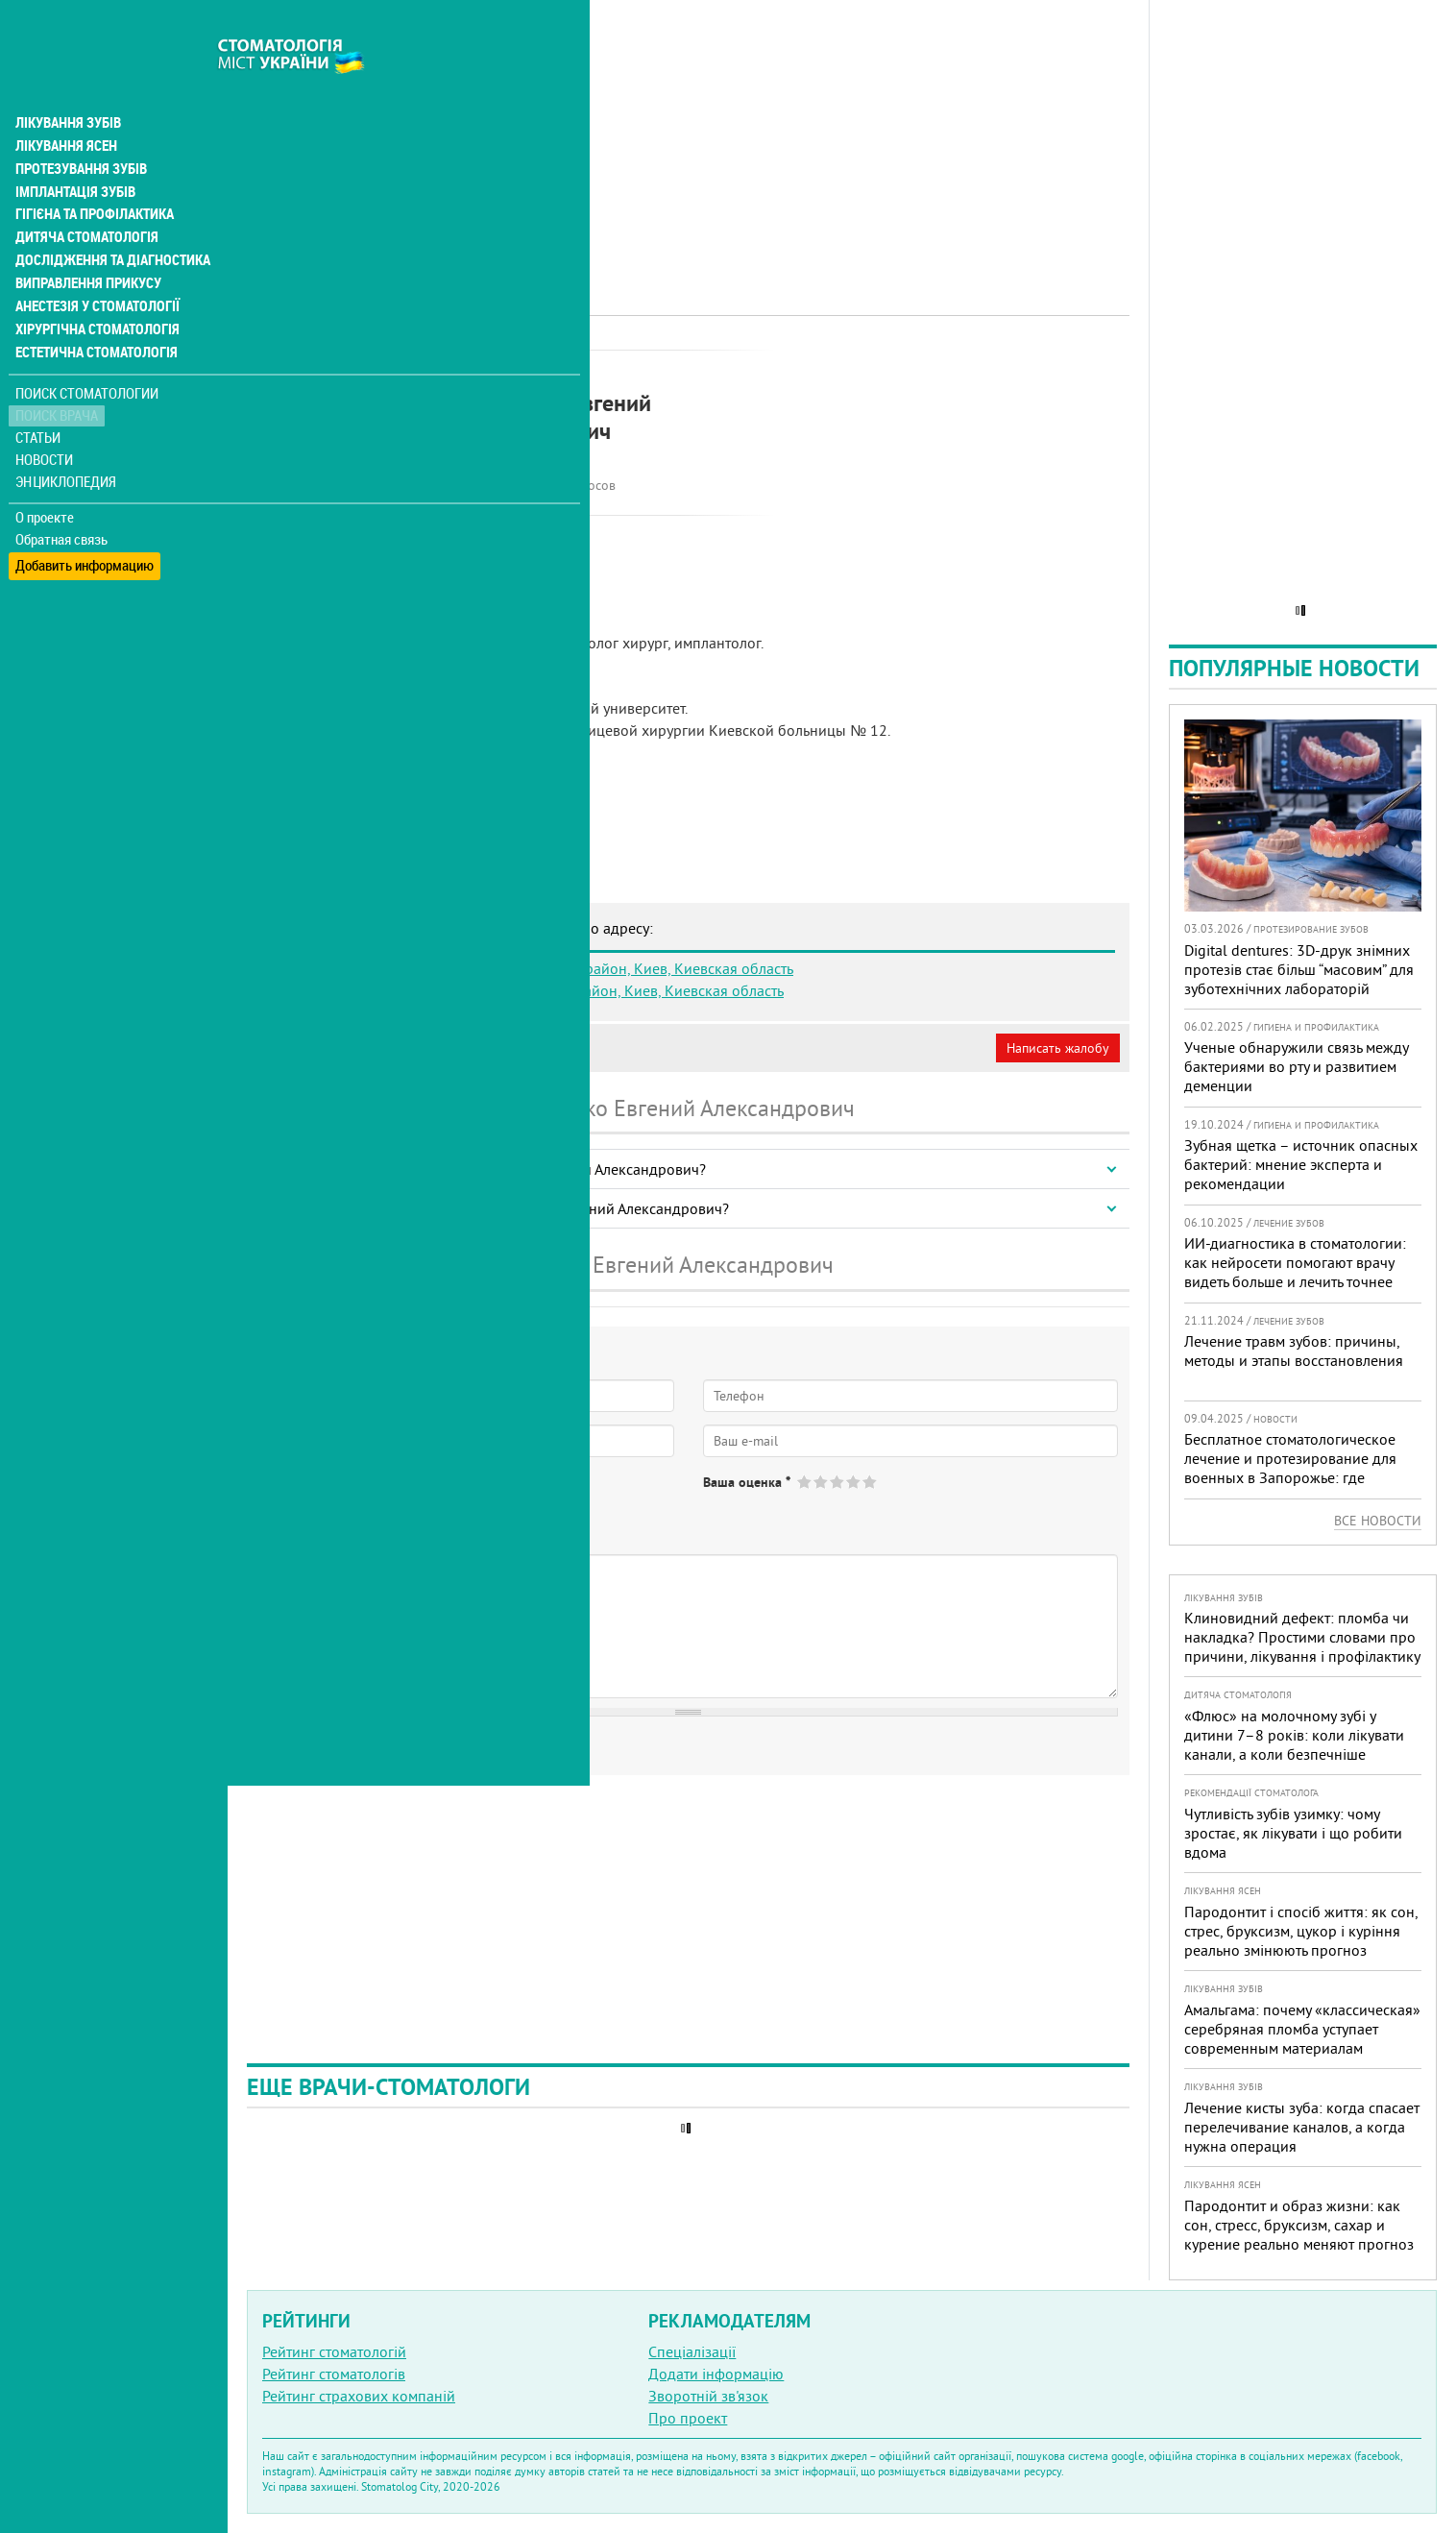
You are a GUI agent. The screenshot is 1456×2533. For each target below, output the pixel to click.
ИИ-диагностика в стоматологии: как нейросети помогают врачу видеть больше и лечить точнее (1295, 1262)
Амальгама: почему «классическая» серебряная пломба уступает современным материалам (1302, 2029)
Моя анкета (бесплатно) (338, 1048)
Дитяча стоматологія (82, 196)
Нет (344, 1498)
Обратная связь (62, 497)
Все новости (1377, 1520)
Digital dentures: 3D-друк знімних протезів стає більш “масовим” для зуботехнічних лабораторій (1299, 969)
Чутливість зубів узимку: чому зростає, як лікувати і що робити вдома (1293, 1833)
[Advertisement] (688, 134)
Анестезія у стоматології (93, 265)
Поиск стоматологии (85, 352)
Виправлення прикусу (85, 242)
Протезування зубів (78, 126)
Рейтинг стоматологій (334, 2351)
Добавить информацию (84, 519)
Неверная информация (509, 1048)
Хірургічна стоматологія (94, 288)
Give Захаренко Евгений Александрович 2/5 (821, 1481)
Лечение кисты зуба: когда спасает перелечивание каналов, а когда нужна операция (1302, 2126)
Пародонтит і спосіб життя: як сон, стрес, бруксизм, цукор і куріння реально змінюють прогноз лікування (1301, 1940)
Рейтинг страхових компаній (358, 2395)
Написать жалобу (1058, 1048)
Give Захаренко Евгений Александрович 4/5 (854, 1481)
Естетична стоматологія (92, 311)
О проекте (44, 475)
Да (294, 1498)
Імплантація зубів (73, 150)
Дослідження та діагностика (107, 219)
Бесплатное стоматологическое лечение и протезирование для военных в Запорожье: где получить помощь (1290, 1467)
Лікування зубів (66, 80)
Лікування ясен (63, 103)
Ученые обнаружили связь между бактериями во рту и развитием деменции (1296, 1066)
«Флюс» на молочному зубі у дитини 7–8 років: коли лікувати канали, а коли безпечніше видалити (1294, 1744)
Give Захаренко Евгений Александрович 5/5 (870, 1481)
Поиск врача (57, 374)
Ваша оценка (746, 1482)
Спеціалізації (692, 2351)
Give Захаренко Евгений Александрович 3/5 (838, 1481)
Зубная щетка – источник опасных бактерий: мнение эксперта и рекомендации (1301, 1164)
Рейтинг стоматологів (333, 2373)
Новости (44, 418)
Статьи (39, 396)
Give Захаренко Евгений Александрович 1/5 (805, 1481)
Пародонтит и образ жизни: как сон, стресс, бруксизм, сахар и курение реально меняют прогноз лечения (1299, 2234)
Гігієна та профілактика (92, 173)
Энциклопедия (65, 439)
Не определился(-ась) (452, 1498)
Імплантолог (497, 369)
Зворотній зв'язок (708, 2395)
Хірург (566, 369)
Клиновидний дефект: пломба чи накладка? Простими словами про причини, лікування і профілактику (1302, 1637)
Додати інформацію (716, 2373)
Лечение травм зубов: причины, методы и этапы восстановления (1293, 1350)
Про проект (687, 2417)
